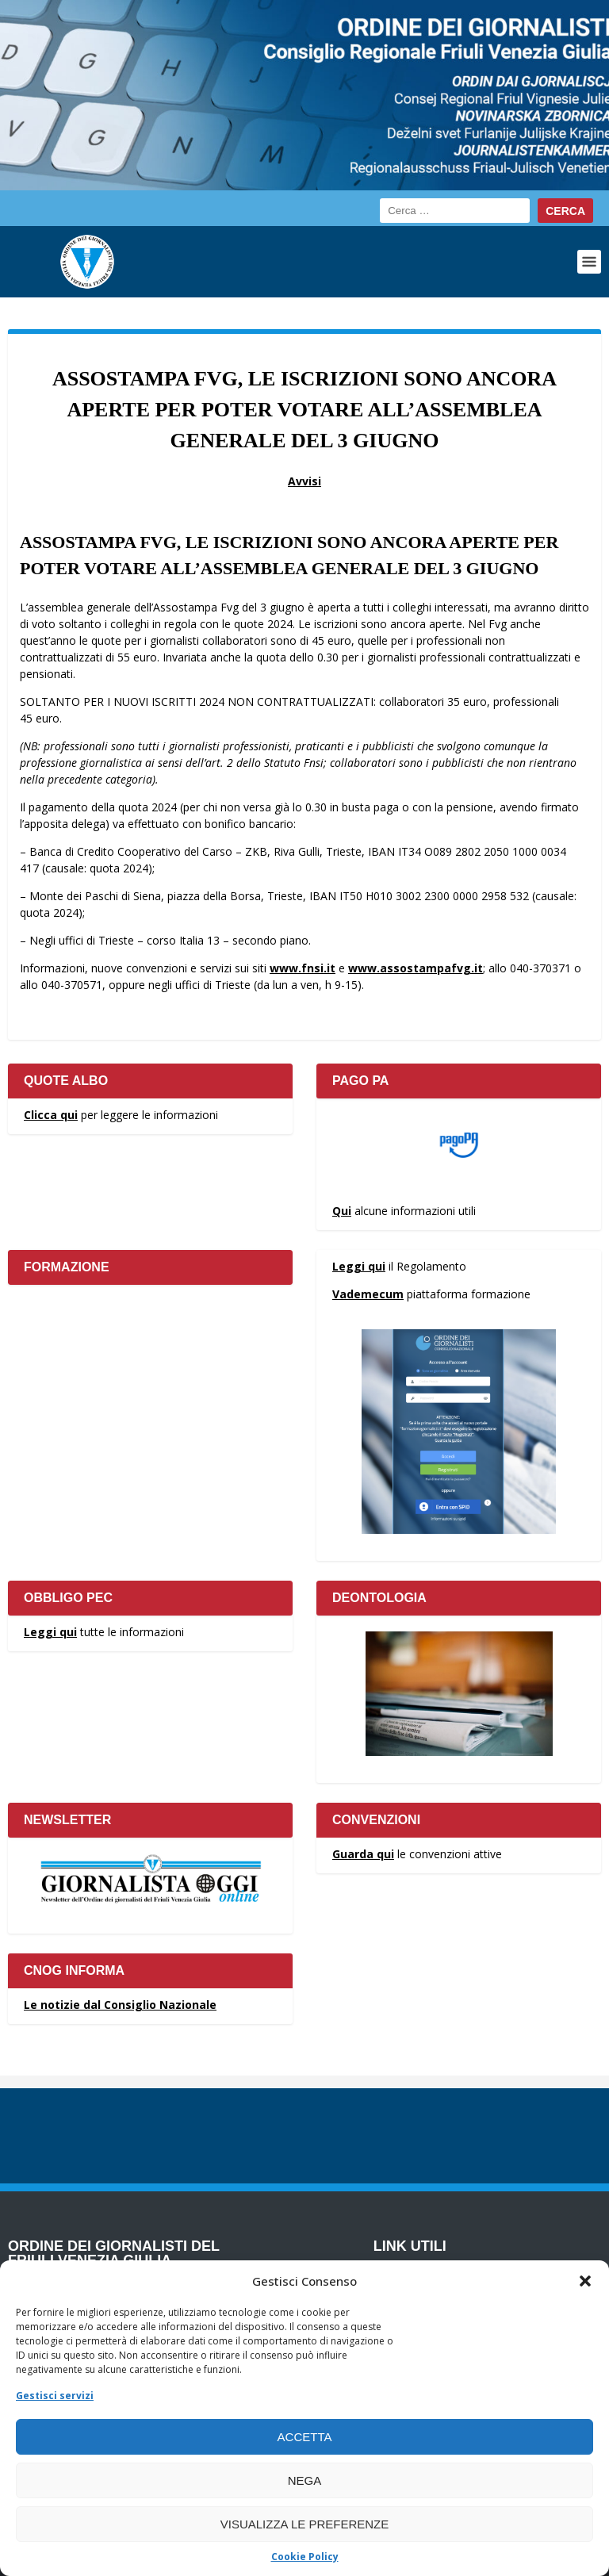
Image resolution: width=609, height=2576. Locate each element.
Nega (305, 2480)
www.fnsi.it (302, 968)
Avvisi (304, 481)
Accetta (305, 2437)
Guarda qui (363, 1853)
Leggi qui (358, 1266)
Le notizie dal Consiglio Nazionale (120, 2004)
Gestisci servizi (55, 2395)
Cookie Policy (305, 2556)
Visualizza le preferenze (304, 2524)
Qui (341, 1210)
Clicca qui (51, 1114)
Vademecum (368, 1293)
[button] (585, 2281)
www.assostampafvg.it (415, 968)
